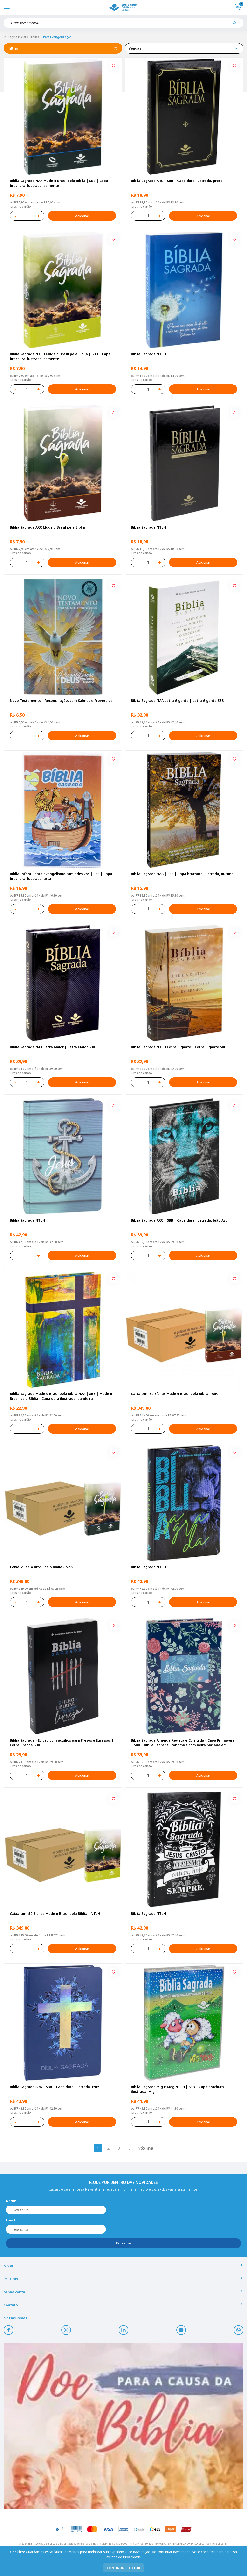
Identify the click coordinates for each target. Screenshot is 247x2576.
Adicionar (82, 216)
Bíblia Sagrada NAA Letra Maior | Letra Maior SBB (52, 1047)
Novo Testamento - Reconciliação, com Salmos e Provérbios (61, 700)
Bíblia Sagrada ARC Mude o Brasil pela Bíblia (47, 527)
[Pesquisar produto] (236, 24)
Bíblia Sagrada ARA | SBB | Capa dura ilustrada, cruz (54, 2086)
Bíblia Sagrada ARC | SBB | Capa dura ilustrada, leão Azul (180, 1220)
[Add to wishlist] (113, 66)
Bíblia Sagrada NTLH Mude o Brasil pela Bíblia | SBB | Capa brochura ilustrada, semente (60, 356)
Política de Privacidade (123, 2557)
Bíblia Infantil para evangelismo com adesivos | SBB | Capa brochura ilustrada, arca (61, 876)
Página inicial (17, 37)
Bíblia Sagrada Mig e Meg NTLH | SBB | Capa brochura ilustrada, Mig (177, 2089)
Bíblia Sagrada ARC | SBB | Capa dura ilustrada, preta (177, 180)
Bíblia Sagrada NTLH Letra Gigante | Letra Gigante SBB (178, 1047)
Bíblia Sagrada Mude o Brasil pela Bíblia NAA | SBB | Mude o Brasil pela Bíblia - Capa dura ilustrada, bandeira (61, 1396)
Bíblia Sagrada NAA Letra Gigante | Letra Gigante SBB (177, 700)
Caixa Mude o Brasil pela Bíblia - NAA (41, 1567)
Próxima (144, 2148)
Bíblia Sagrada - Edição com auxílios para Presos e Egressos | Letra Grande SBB (62, 1742)
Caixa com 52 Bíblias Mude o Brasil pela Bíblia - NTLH (55, 1913)
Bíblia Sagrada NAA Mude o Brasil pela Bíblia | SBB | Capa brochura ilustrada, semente (59, 183)
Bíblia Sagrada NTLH (148, 354)
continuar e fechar (123, 2568)
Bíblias (34, 37)
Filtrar (62, 48)
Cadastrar (123, 2243)
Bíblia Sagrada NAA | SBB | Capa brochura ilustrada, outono (182, 873)
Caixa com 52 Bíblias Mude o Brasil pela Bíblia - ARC (174, 1393)
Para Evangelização (57, 37)
